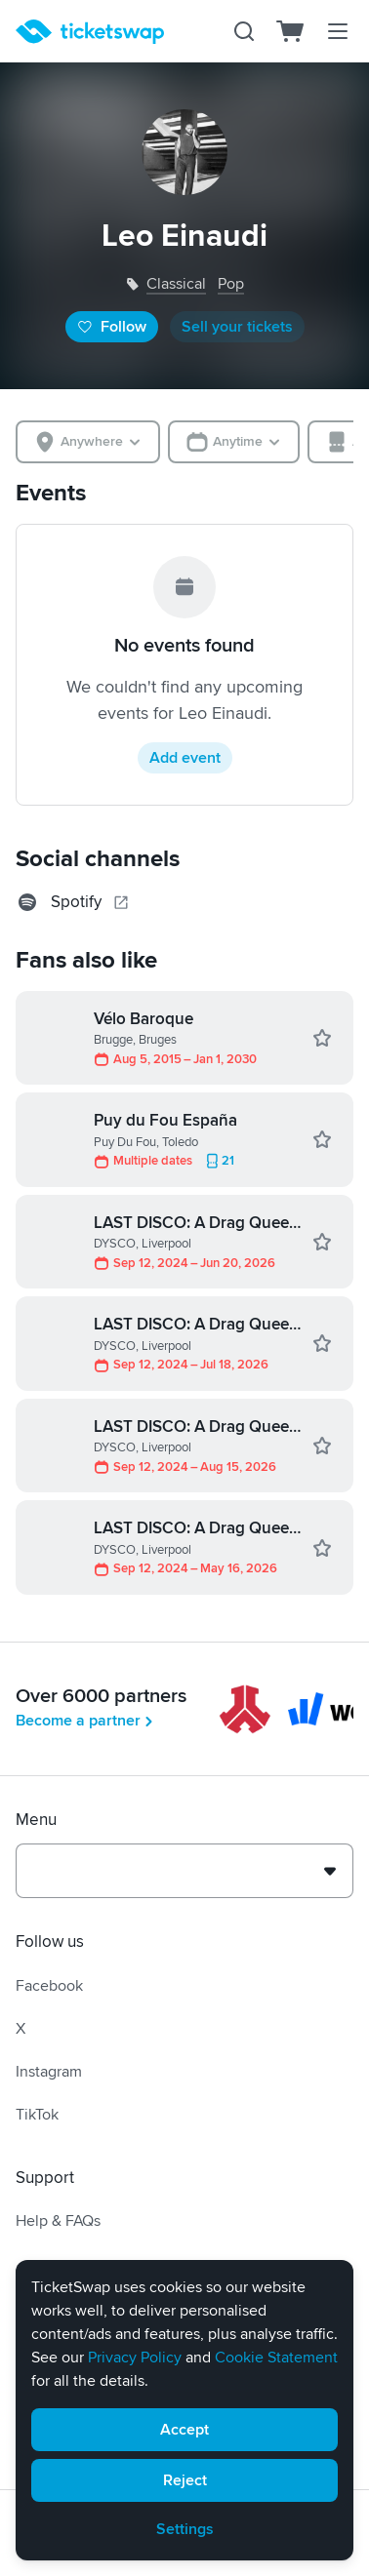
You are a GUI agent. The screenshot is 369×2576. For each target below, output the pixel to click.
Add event (185, 758)
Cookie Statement (276, 2357)
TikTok (37, 2114)
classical (176, 284)
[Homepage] (90, 32)
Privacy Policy (135, 2357)
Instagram (49, 2071)
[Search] (244, 31)
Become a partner (86, 1720)
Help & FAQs (58, 2221)
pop (231, 284)
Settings (185, 2529)
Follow (111, 327)
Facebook (49, 1986)
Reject (185, 2480)
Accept (184, 2429)
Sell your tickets (237, 327)
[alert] (184, 2410)
